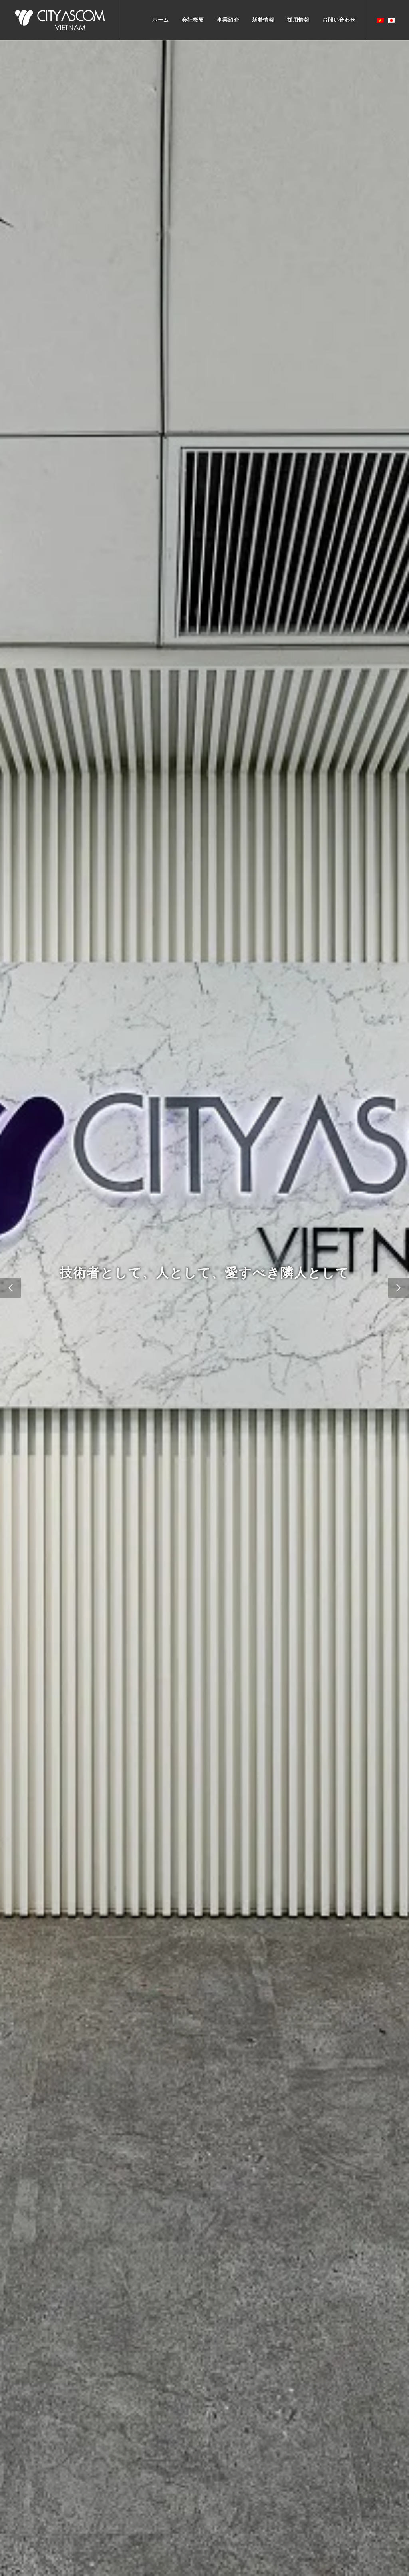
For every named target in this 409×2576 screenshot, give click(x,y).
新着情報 (263, 20)
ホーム (160, 20)
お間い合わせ (339, 20)
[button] (10, 1288)
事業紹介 (228, 20)
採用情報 (298, 20)
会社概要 (193, 20)
